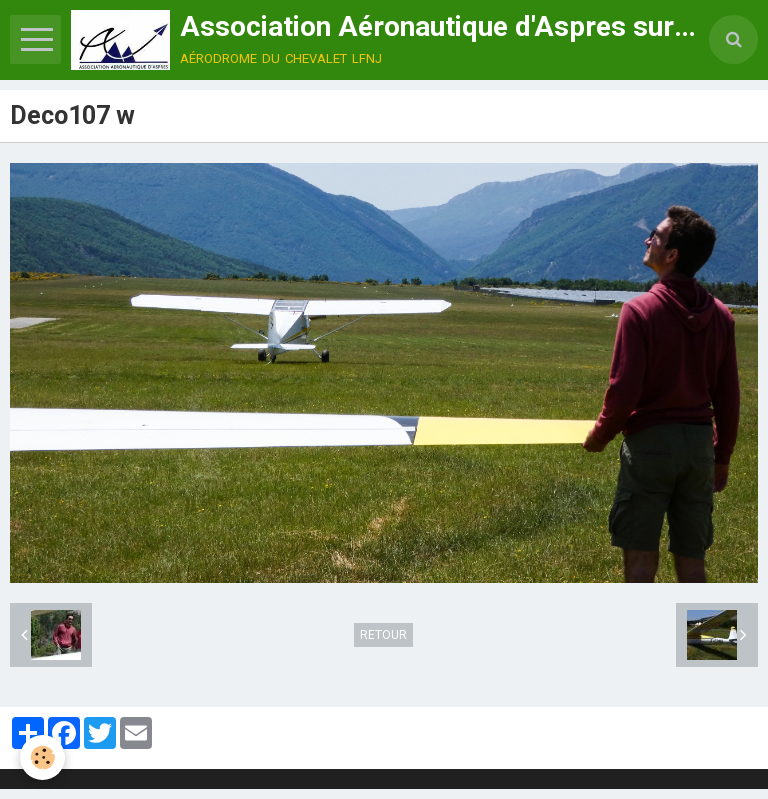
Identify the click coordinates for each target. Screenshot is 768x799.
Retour (383, 635)
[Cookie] (42, 757)
